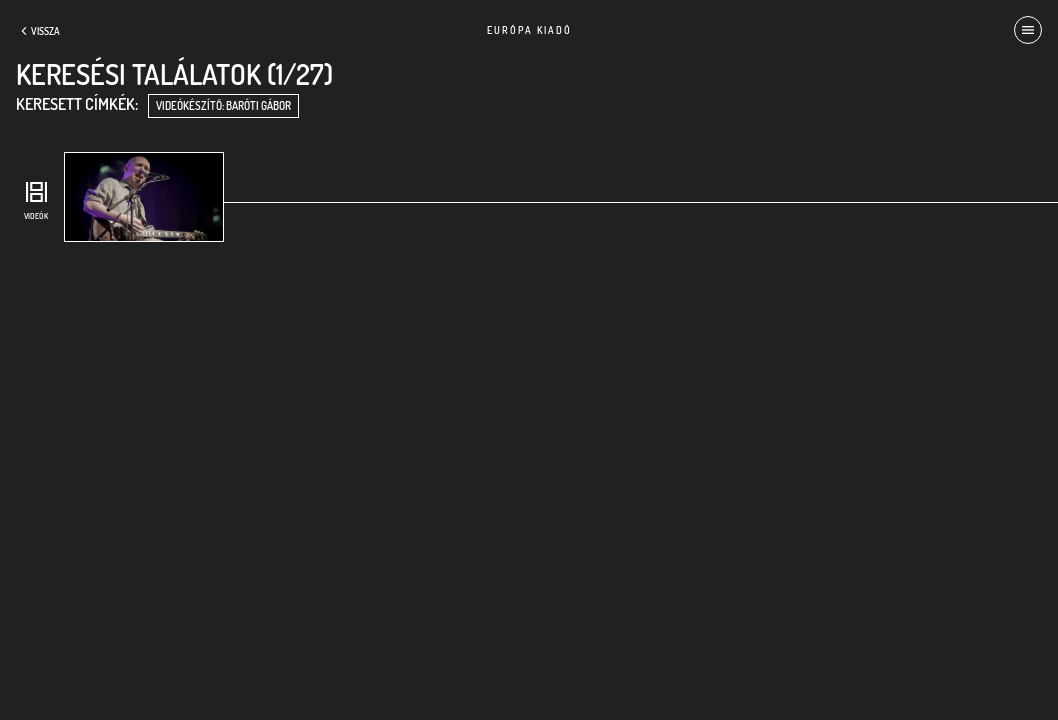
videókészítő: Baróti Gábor (223, 106)
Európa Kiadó (529, 30)
